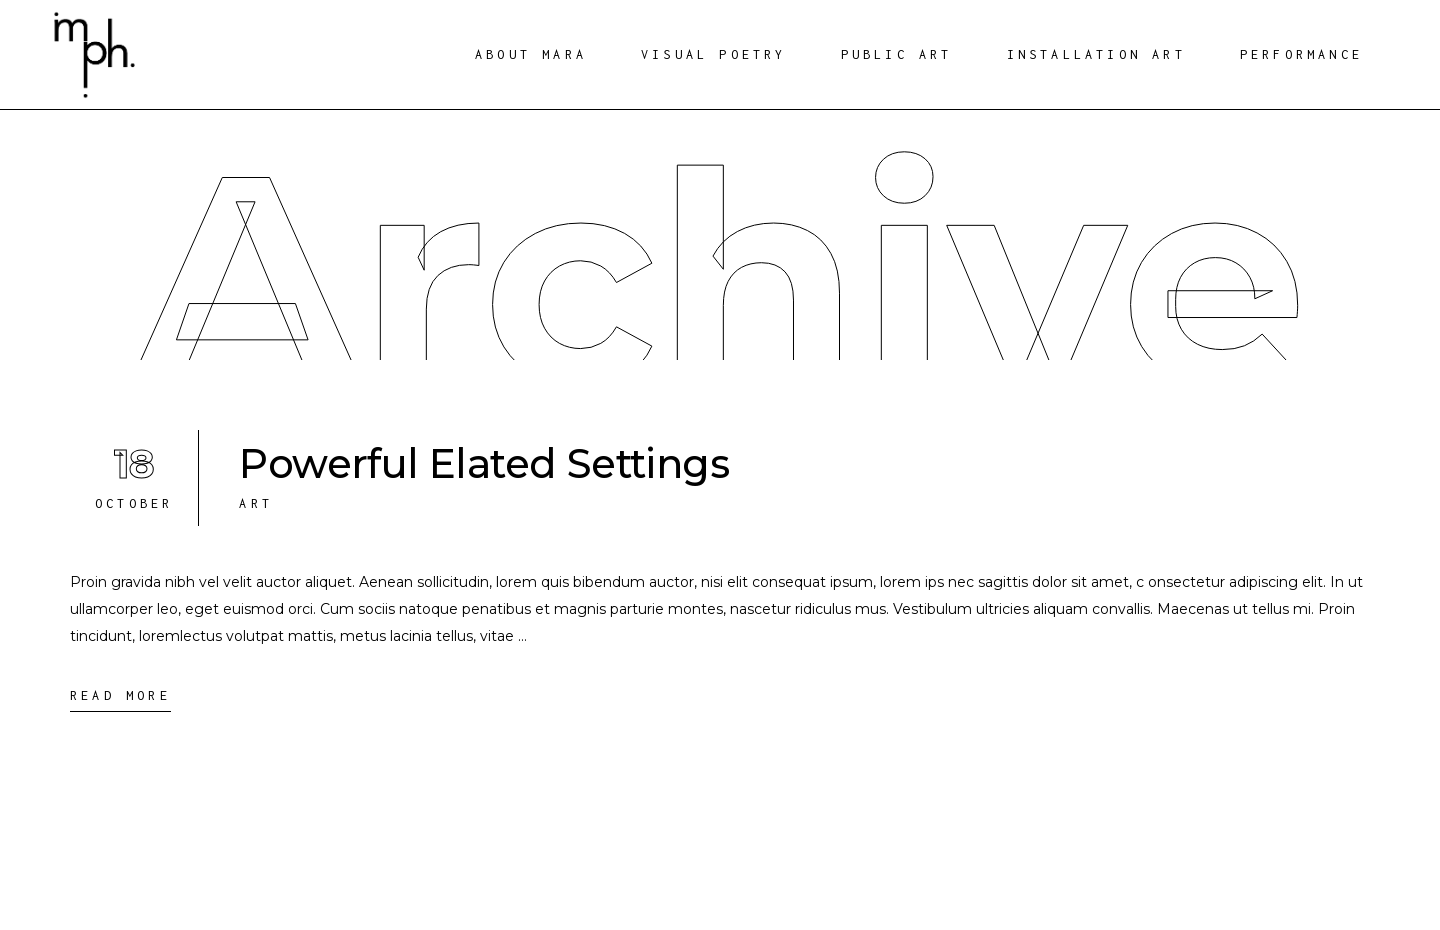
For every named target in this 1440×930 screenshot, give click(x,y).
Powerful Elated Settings (484, 463)
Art (256, 503)
